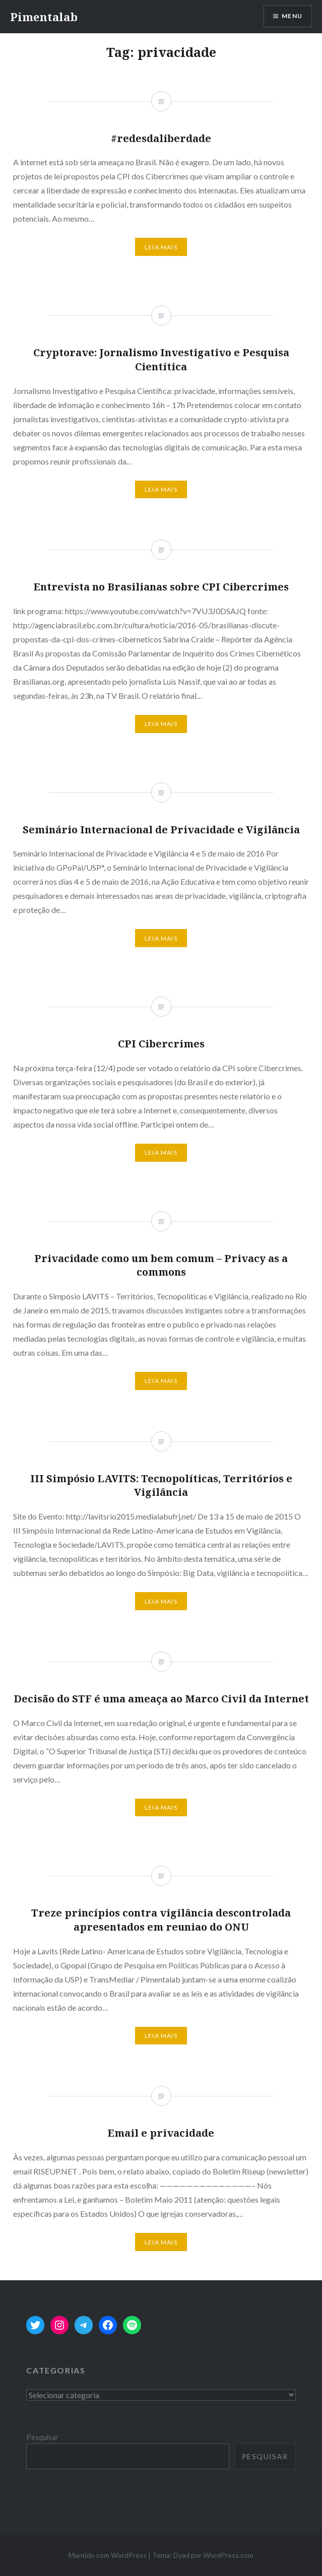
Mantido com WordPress (108, 2555)
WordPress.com (228, 2555)
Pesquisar (42, 2437)
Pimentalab (44, 16)
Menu (292, 16)
